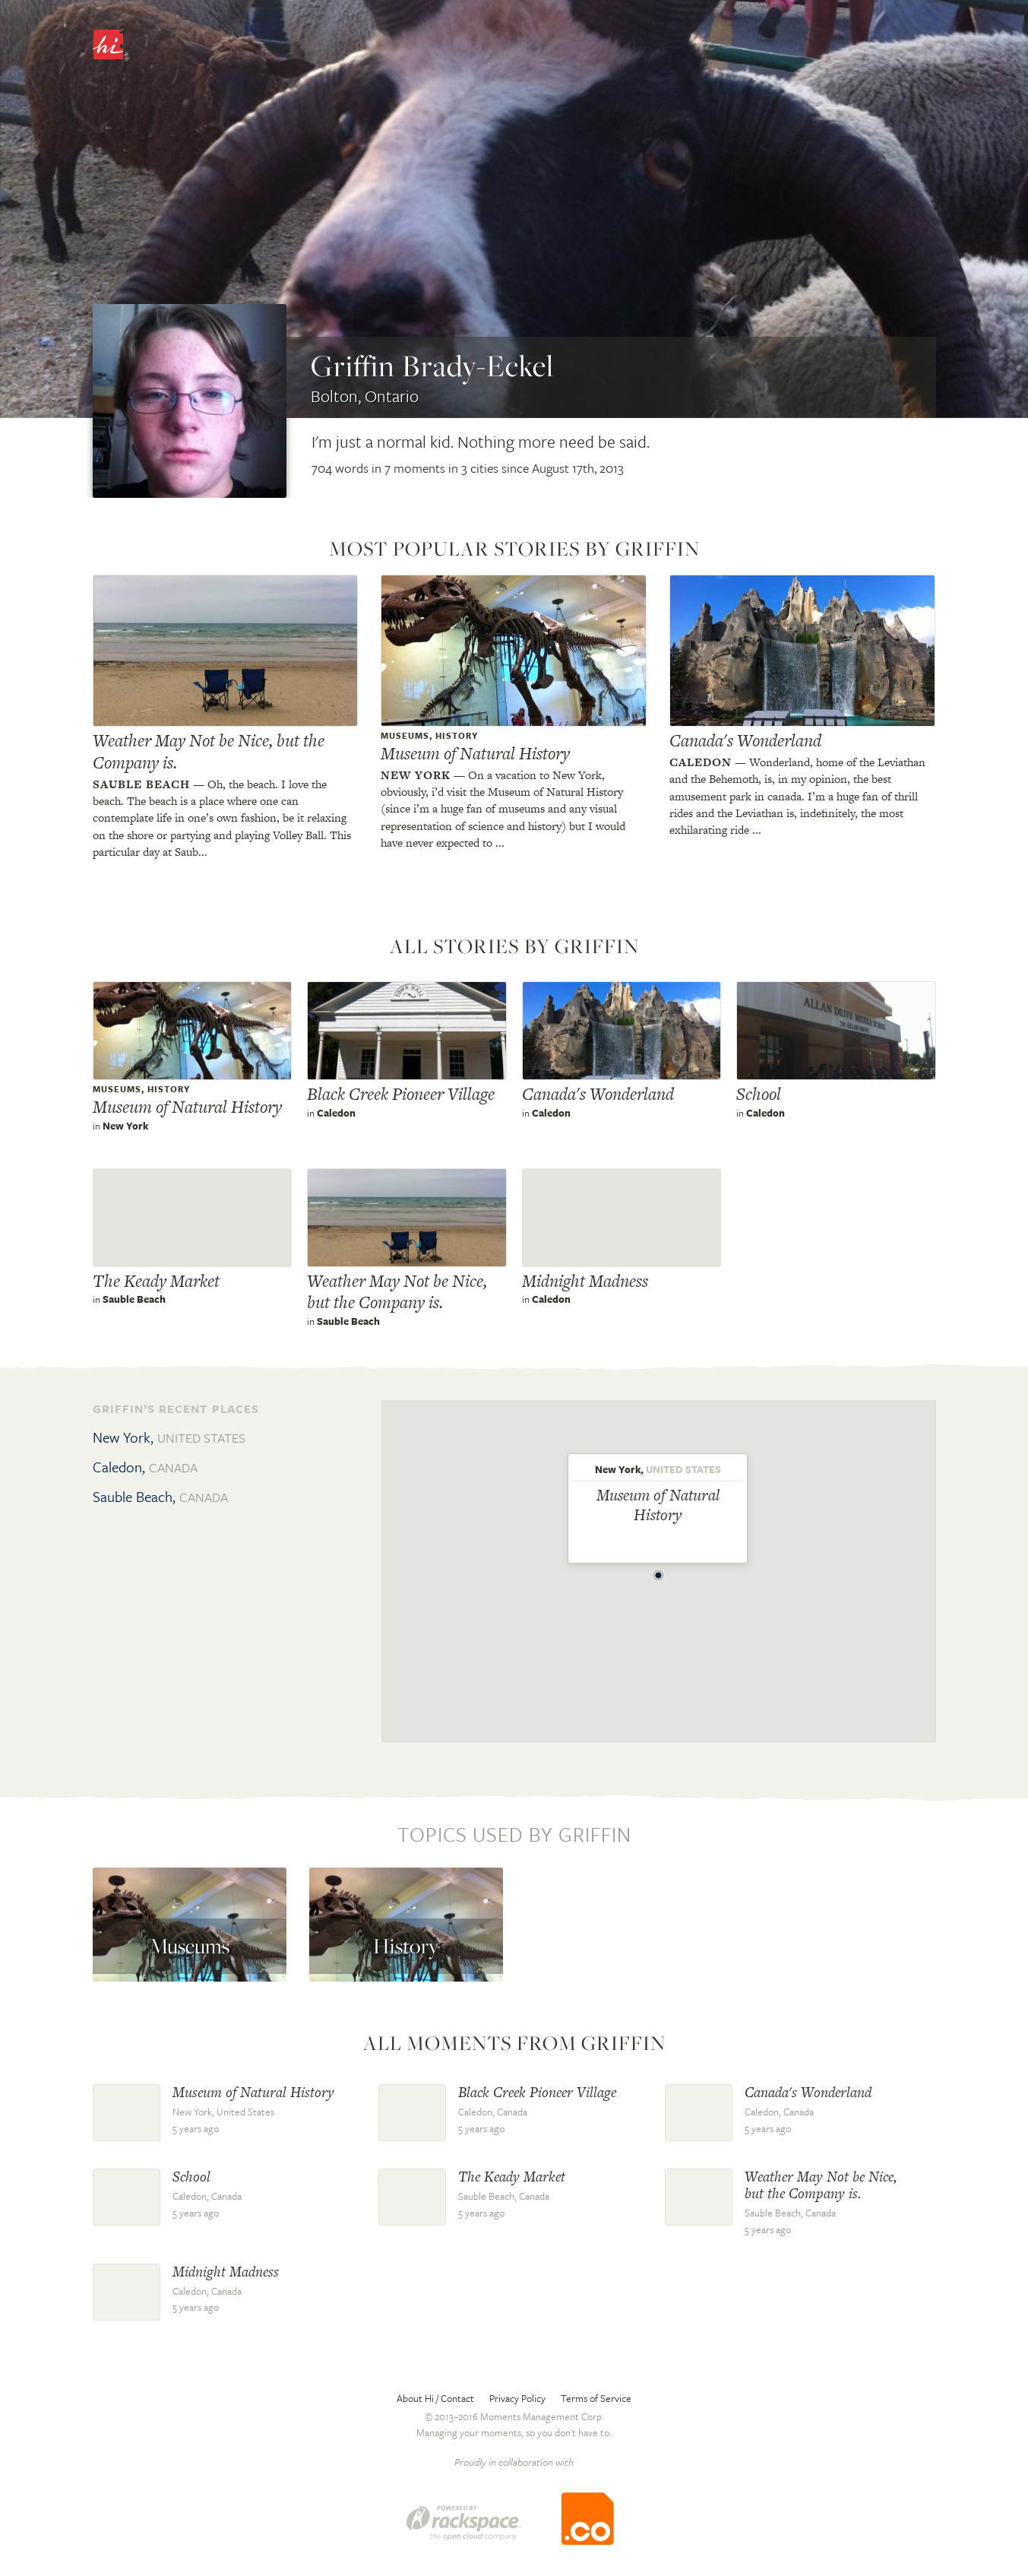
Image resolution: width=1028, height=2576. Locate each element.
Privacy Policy (517, 2398)
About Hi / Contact (435, 2398)
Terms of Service (596, 2398)
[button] (659, 1571)
